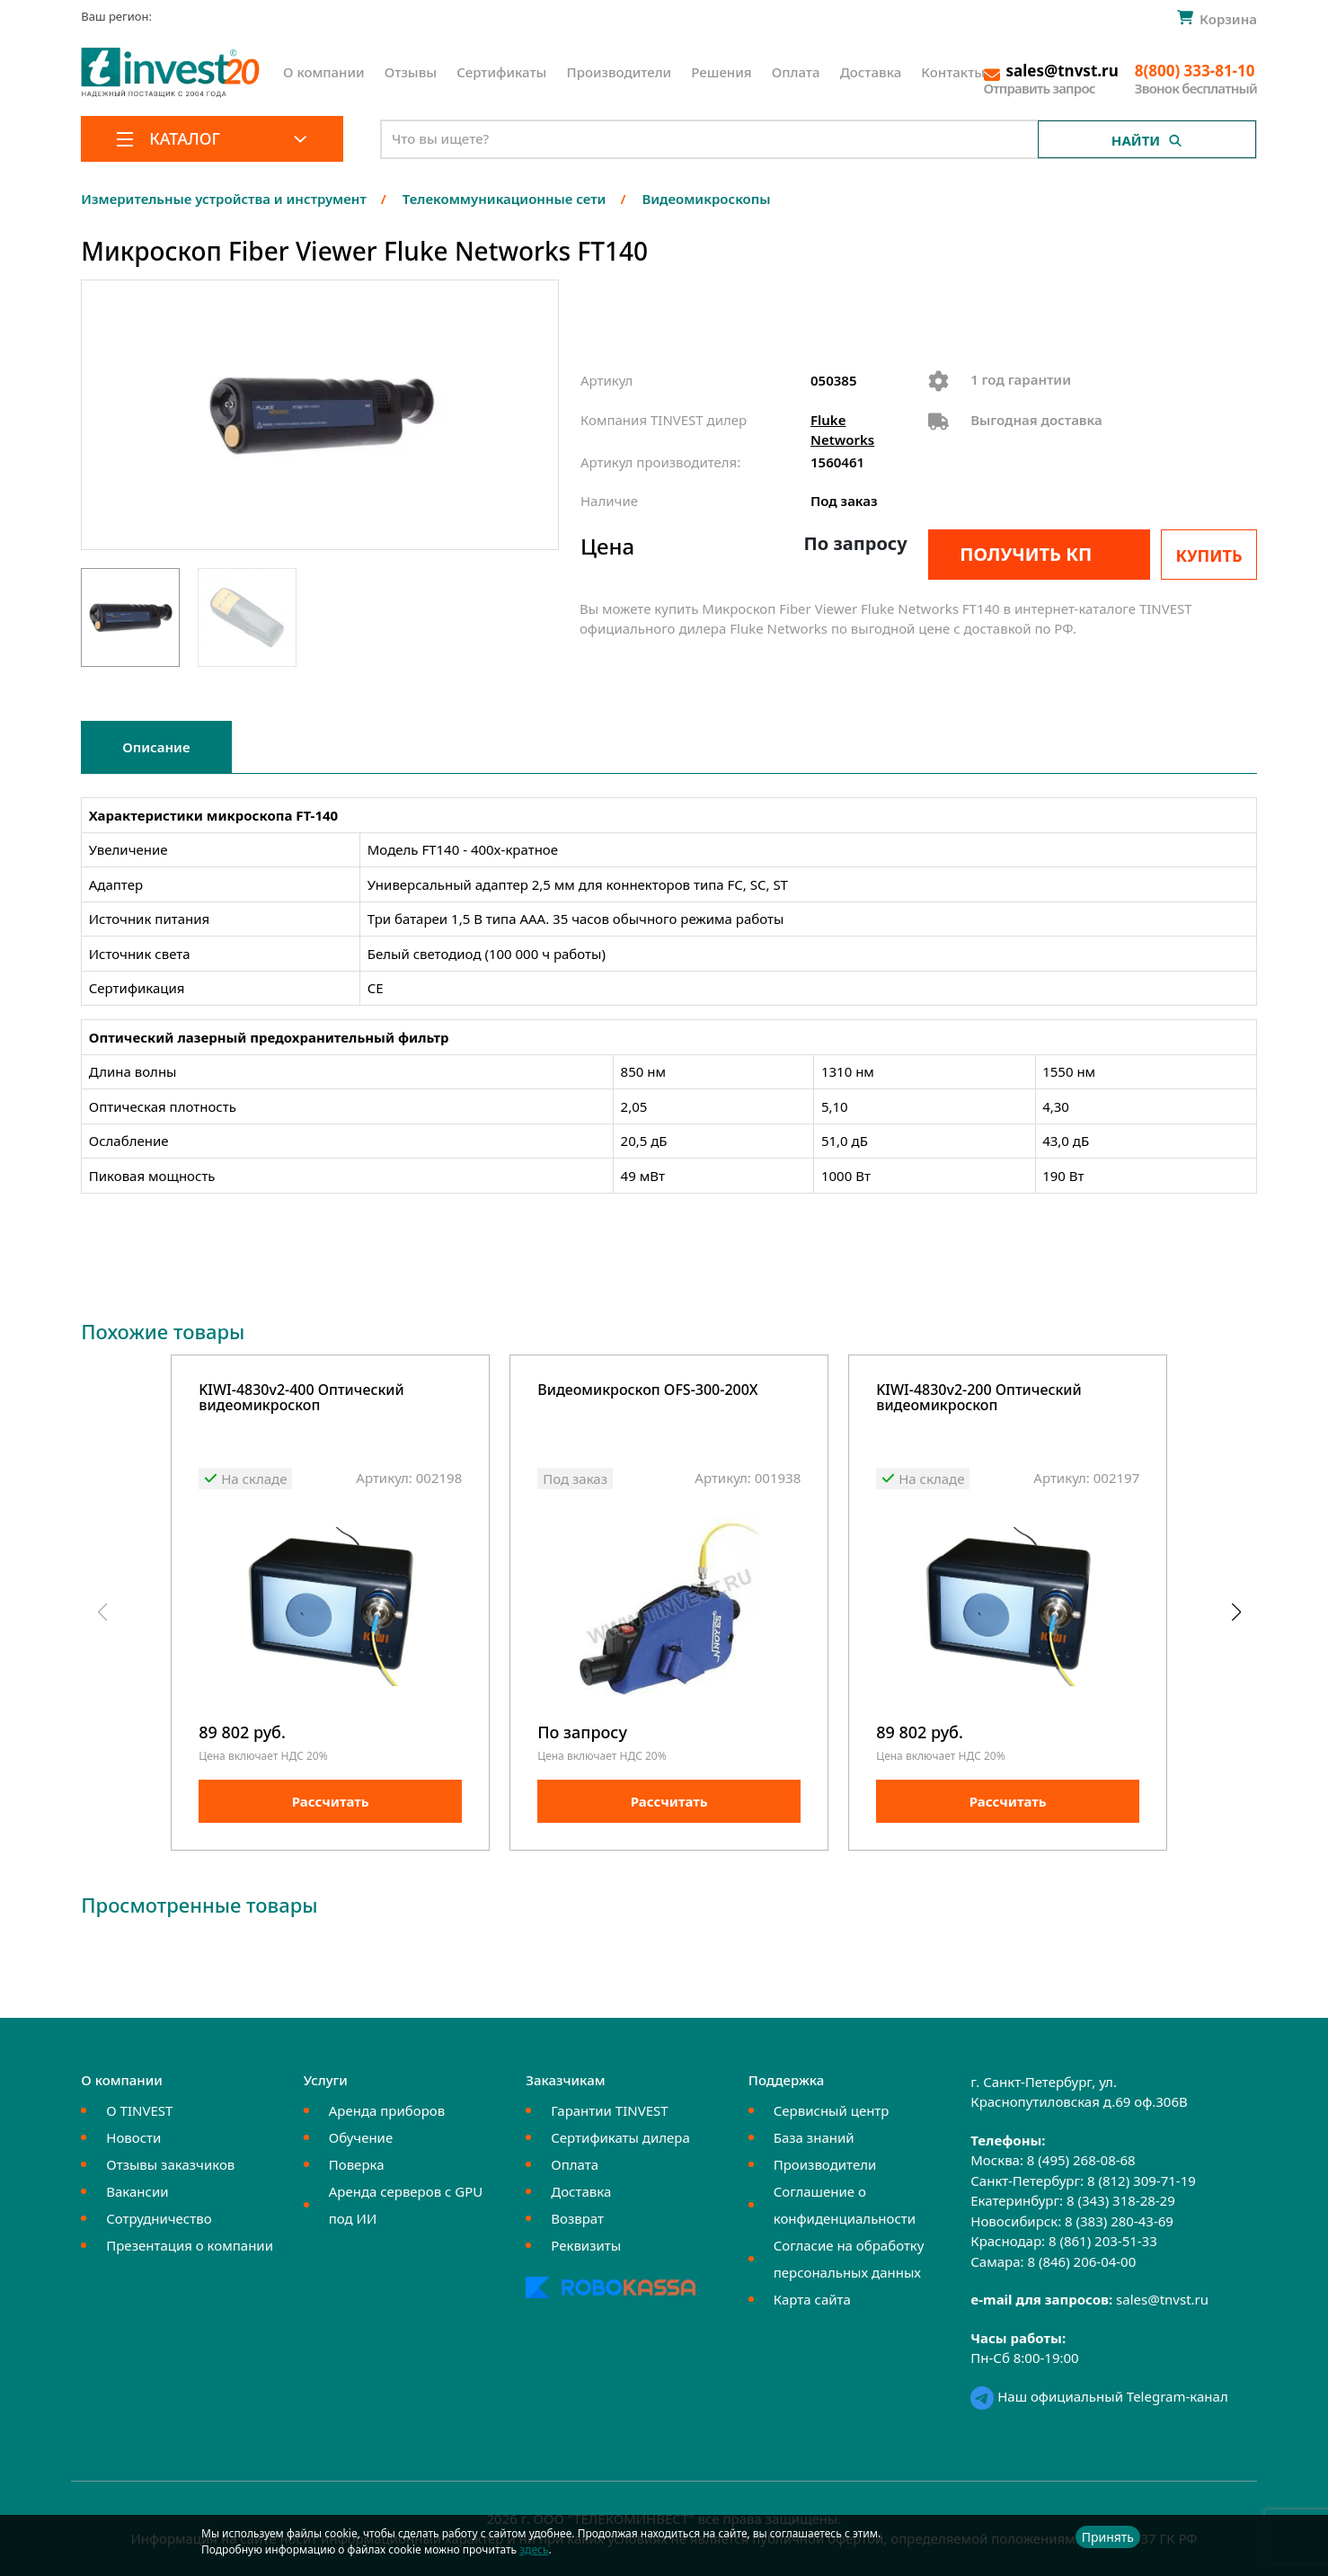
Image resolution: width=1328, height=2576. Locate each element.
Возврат (577, 2218)
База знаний (814, 2137)
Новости (133, 2137)
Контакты (953, 72)
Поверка (357, 2164)
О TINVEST (139, 2110)
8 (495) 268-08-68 (1081, 2161)
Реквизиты (586, 2245)
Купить (1209, 555)
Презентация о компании (189, 2245)
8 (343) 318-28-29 (1121, 2201)
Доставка (871, 72)
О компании (324, 72)
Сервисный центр (832, 2110)
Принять (1108, 2536)
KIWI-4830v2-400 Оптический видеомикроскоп (301, 1399)
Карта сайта (812, 2299)
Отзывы (411, 72)
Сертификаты (501, 72)
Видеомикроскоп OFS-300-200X (647, 1390)
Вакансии (137, 2191)
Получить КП (1026, 554)
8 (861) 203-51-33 (1103, 2242)
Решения (721, 72)
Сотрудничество (158, 2218)
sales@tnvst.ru (1162, 2300)
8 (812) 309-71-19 (1141, 2181)
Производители (619, 72)
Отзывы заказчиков (170, 2164)
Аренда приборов (387, 2110)
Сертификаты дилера (620, 2137)
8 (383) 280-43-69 (1119, 2221)
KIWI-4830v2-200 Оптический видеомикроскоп (979, 1399)
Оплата (796, 72)
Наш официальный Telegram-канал (1098, 2396)
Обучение (361, 2137)
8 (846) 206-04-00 (1081, 2261)
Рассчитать (330, 1801)
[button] (1236, 1612)
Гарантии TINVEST (609, 2110)
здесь (533, 2549)
